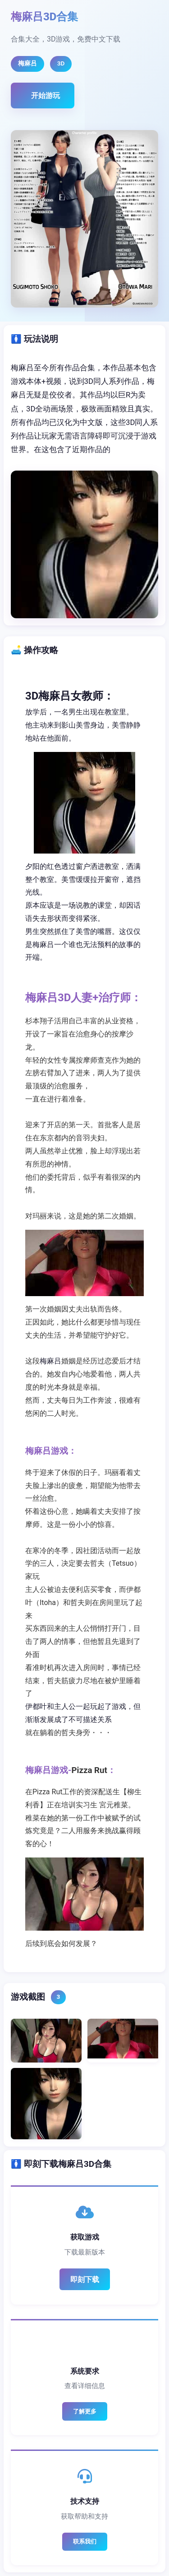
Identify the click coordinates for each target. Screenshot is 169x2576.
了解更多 (84, 2411)
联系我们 (84, 2541)
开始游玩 (45, 95)
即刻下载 (84, 2279)
